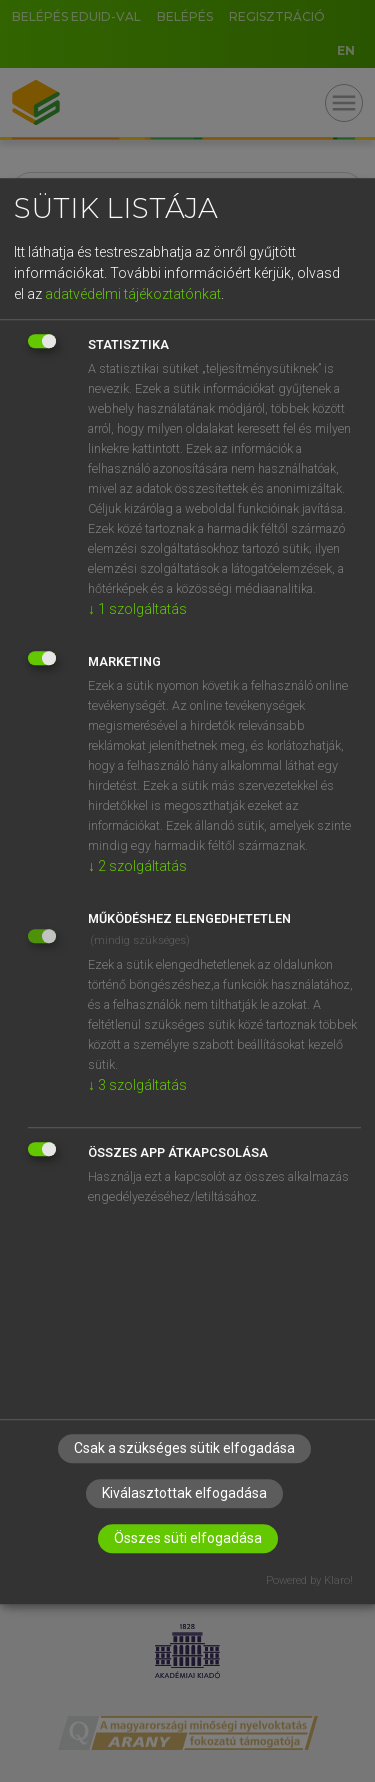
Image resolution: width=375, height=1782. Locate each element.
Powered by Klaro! (309, 1580)
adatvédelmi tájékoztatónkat (133, 294)
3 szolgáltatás (137, 1085)
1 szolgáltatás (137, 609)
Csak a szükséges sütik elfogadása (184, 1448)
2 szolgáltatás (137, 866)
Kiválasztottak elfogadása (184, 1493)
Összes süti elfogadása (188, 1538)
